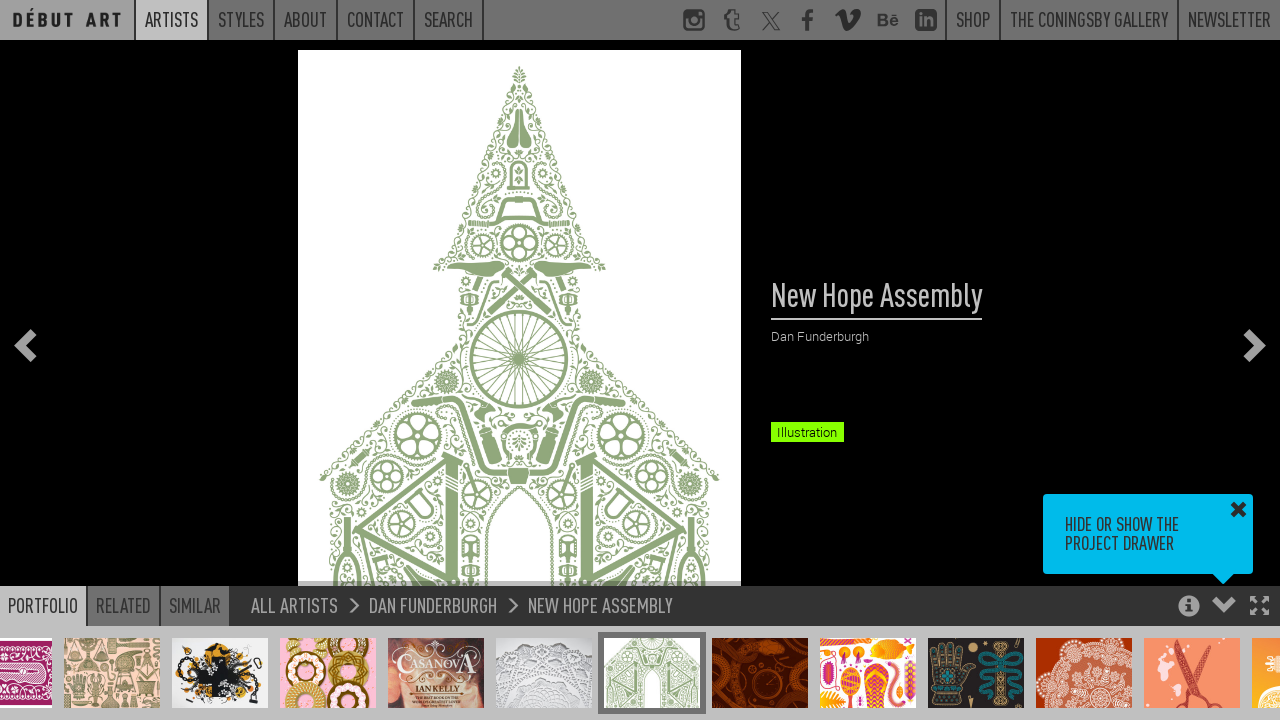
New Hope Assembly (600, 604)
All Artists (294, 604)
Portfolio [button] (43, 605)
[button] (1259, 607)
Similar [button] (195, 605)
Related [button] (123, 605)
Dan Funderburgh (433, 604)
